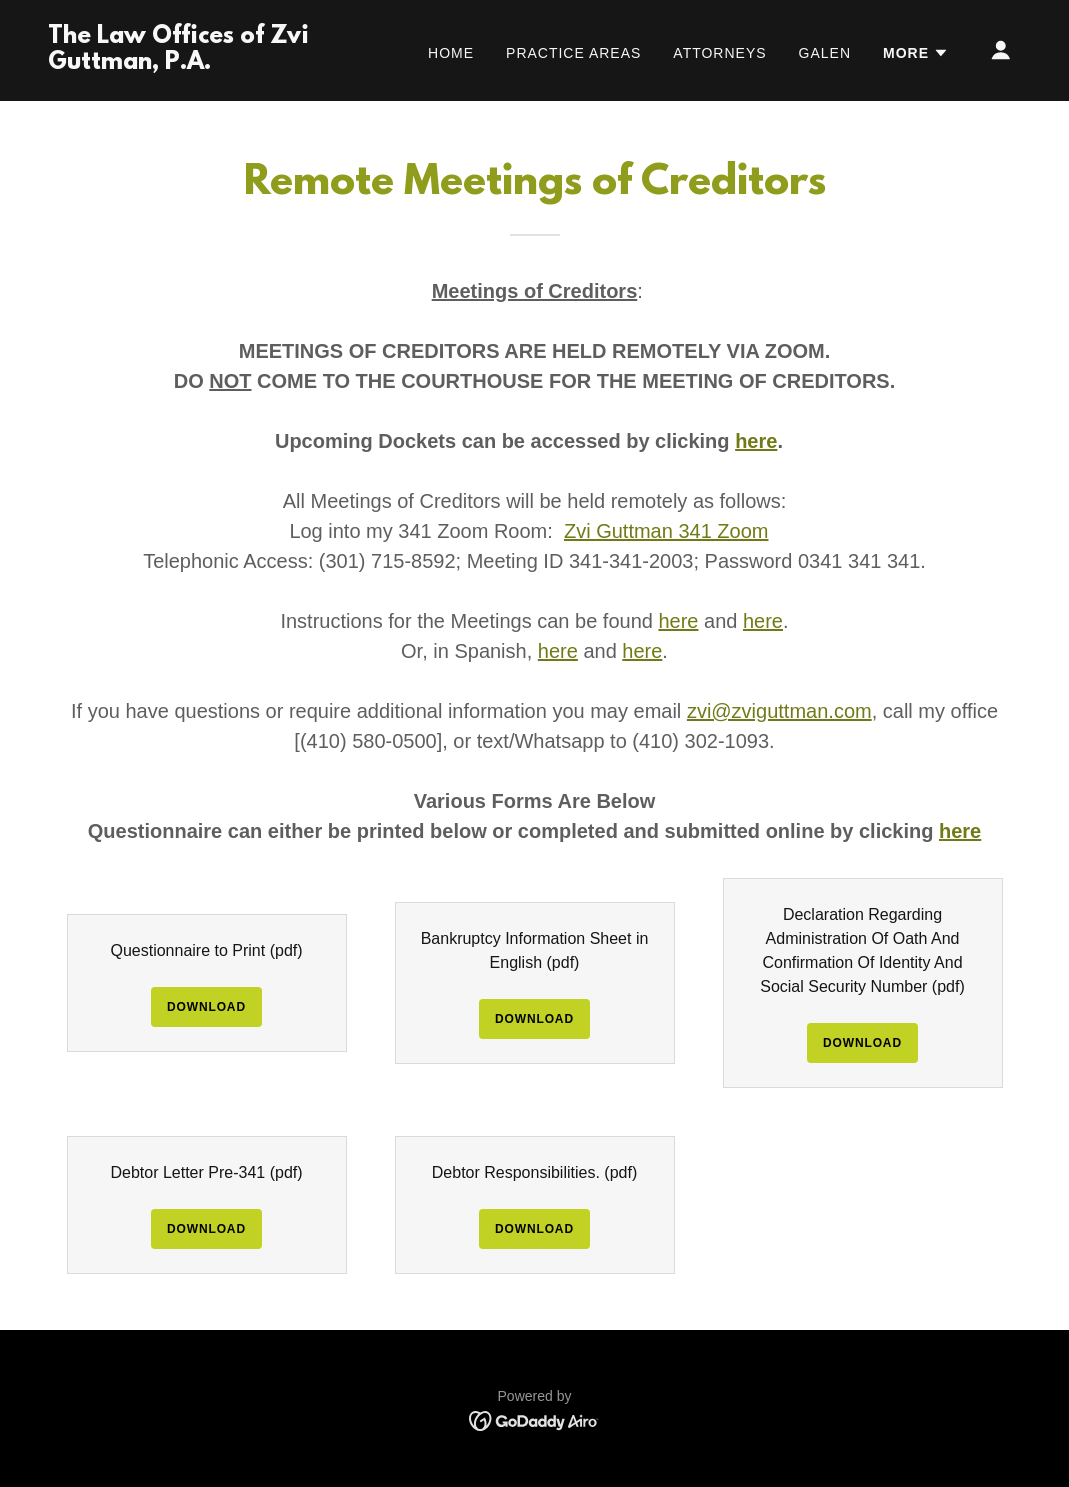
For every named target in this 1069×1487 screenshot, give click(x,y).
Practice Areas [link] (573, 53)
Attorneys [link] (719, 53)
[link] (184, 63)
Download (206, 1007)
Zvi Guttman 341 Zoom (666, 531)
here (678, 621)
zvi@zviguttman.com (779, 711)
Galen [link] (825, 53)
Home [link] (451, 53)
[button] (916, 53)
